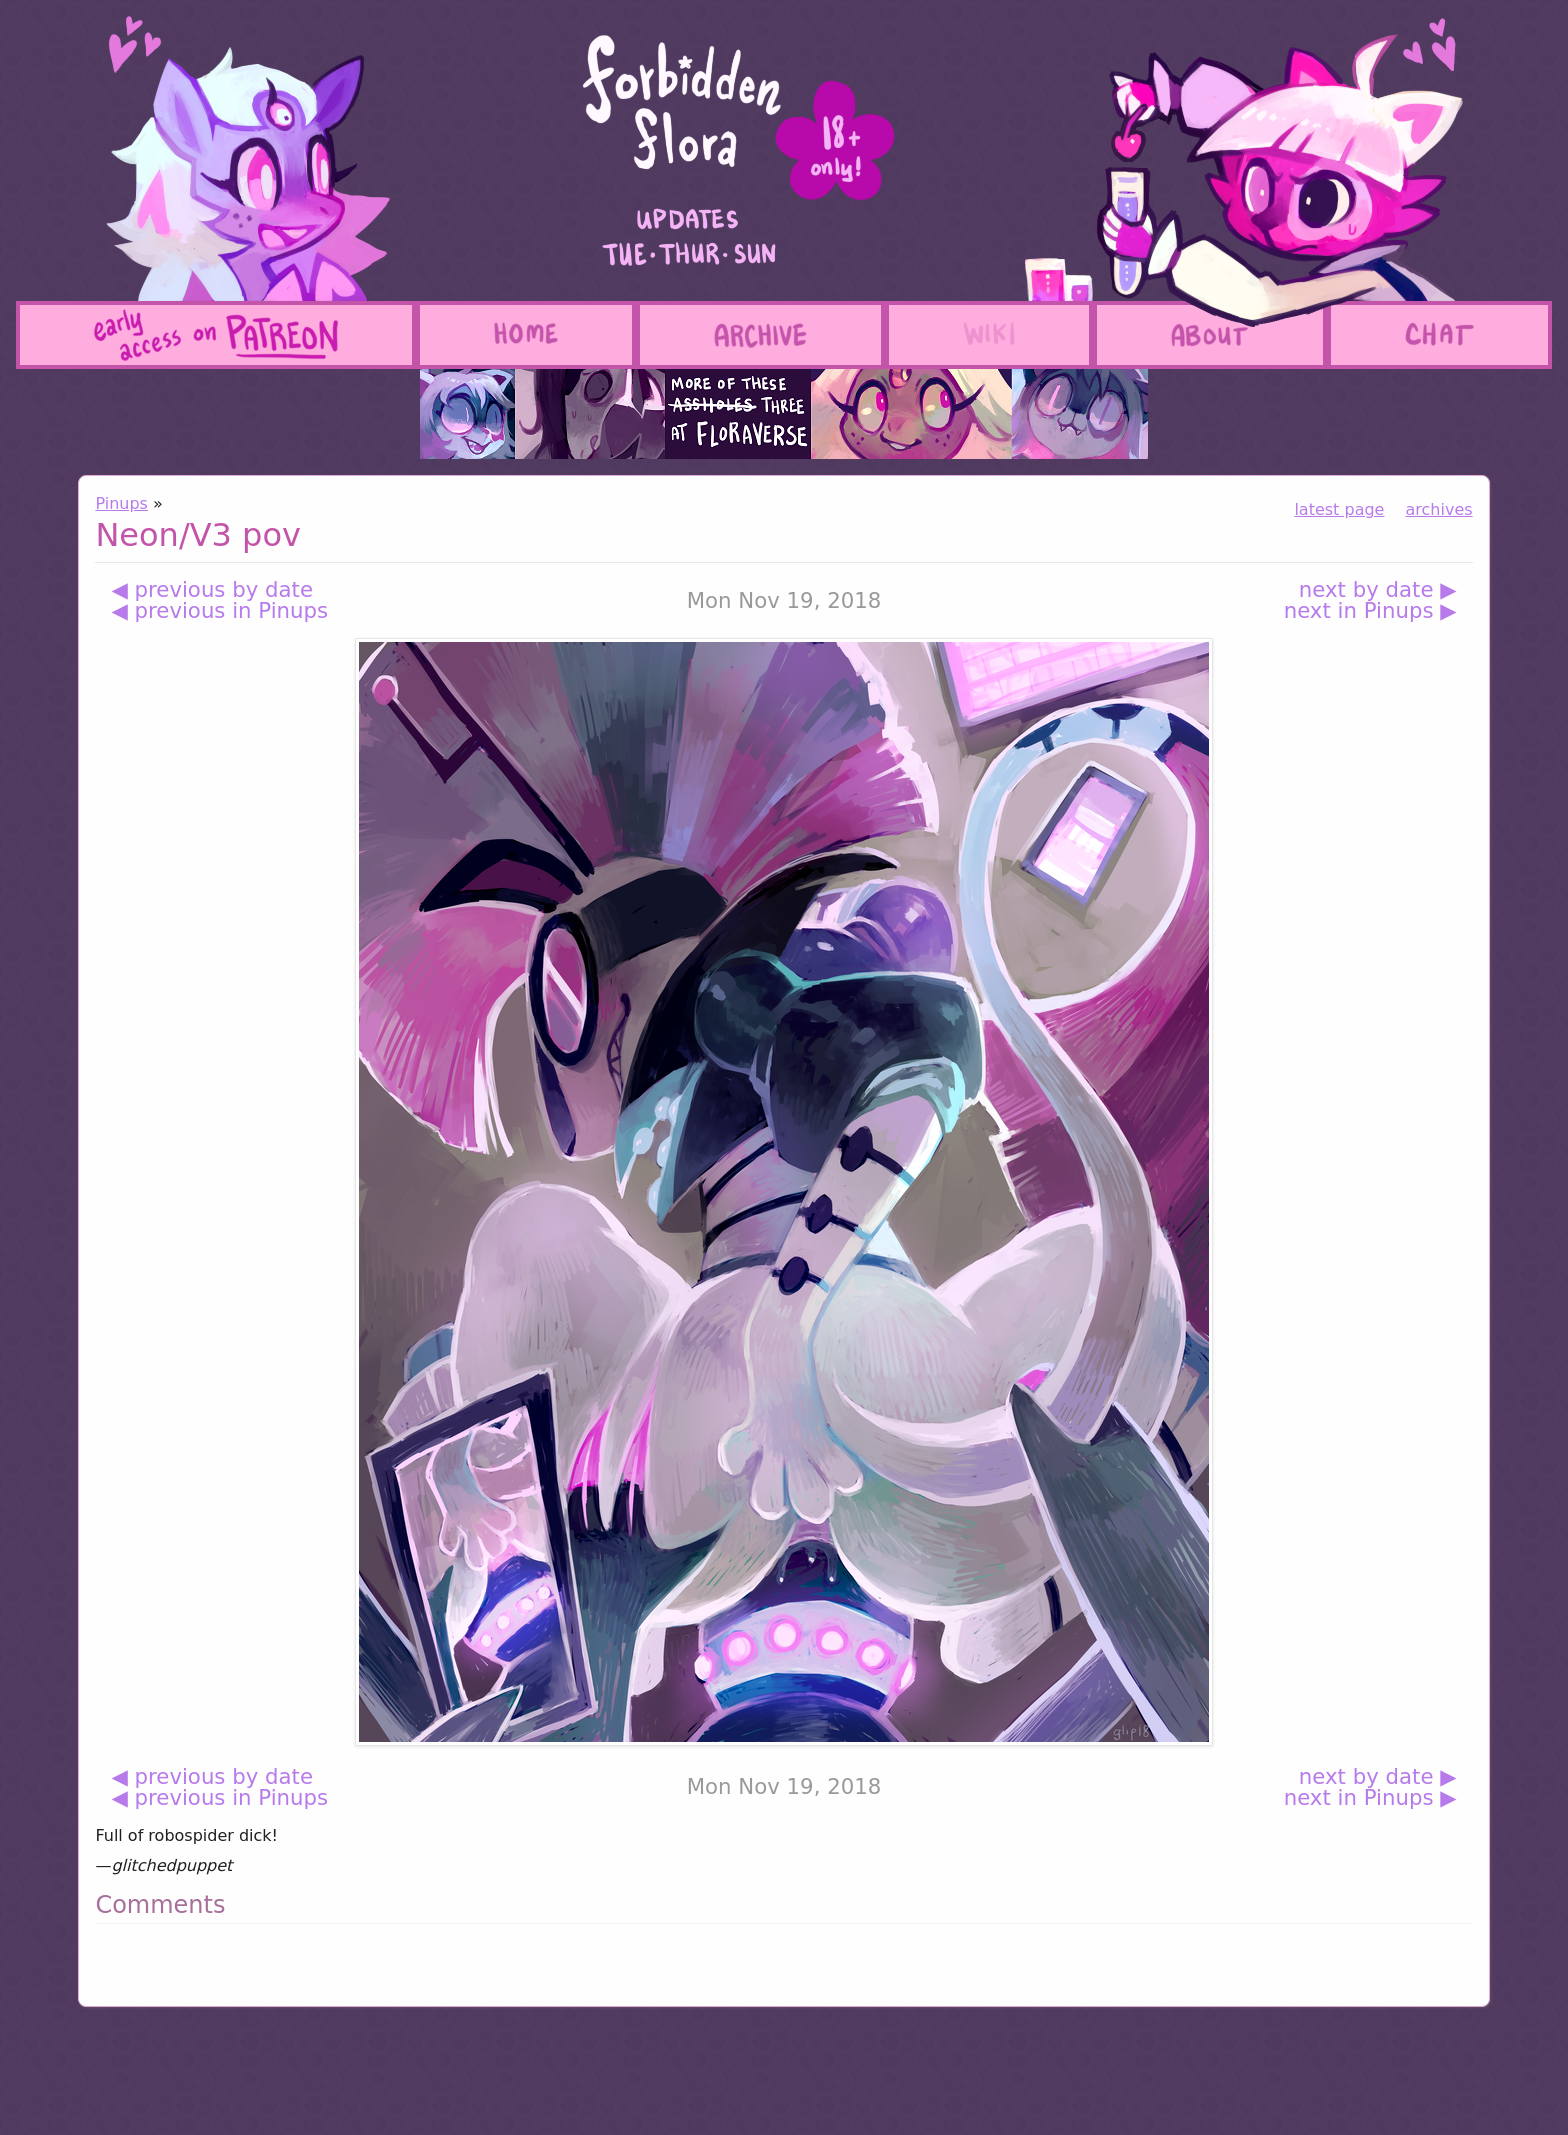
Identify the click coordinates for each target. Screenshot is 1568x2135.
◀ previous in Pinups (219, 610)
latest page (1339, 509)
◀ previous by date (212, 589)
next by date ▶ (1378, 589)
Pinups (121, 503)
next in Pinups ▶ (1370, 610)
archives (1439, 509)
